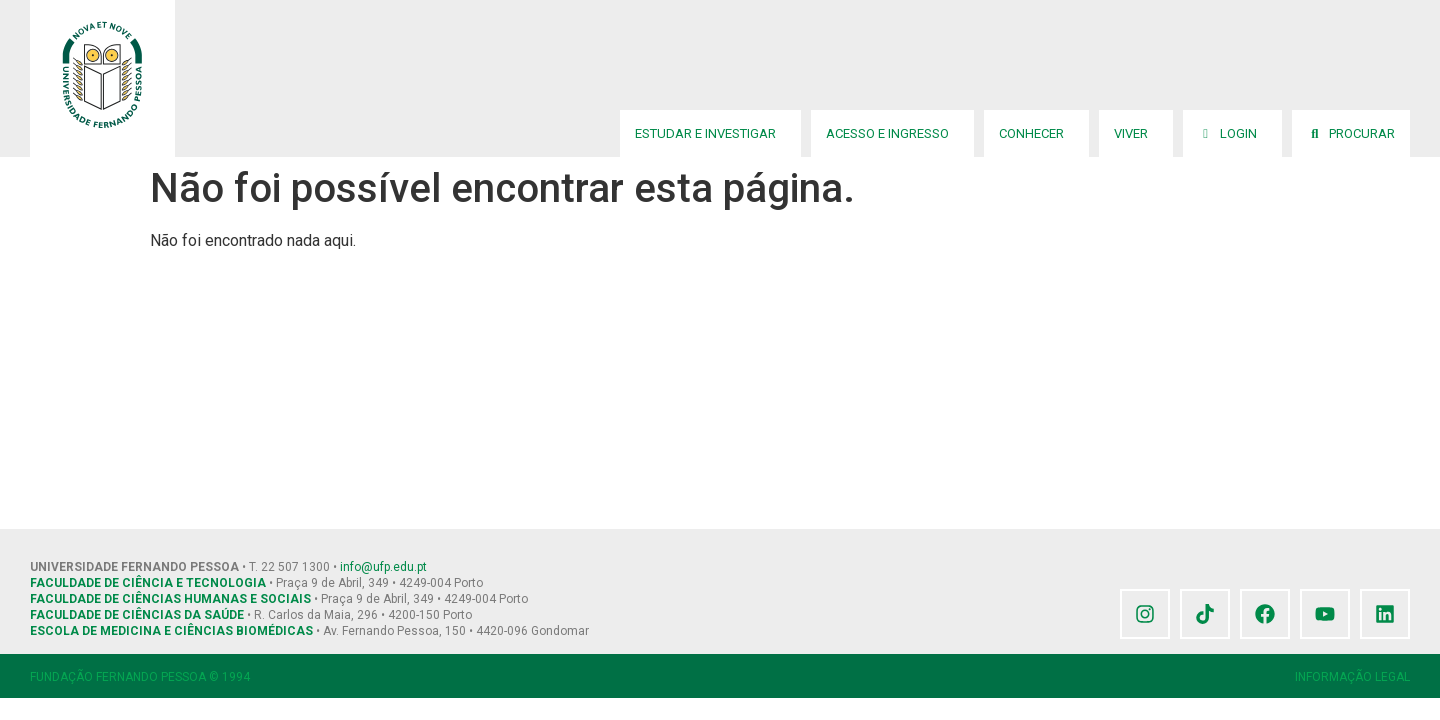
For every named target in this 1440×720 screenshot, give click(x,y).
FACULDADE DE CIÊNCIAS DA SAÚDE (137, 615)
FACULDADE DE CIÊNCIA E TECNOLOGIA (148, 583)
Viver (1136, 134)
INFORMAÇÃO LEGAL (1352, 677)
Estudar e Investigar (710, 134)
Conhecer (1036, 134)
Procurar (1351, 133)
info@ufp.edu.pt (383, 567)
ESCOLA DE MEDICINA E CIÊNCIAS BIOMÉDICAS (171, 631)
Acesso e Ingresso (892, 134)
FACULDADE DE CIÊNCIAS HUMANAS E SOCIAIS (170, 599)
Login (1232, 134)
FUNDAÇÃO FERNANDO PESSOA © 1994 (140, 677)
